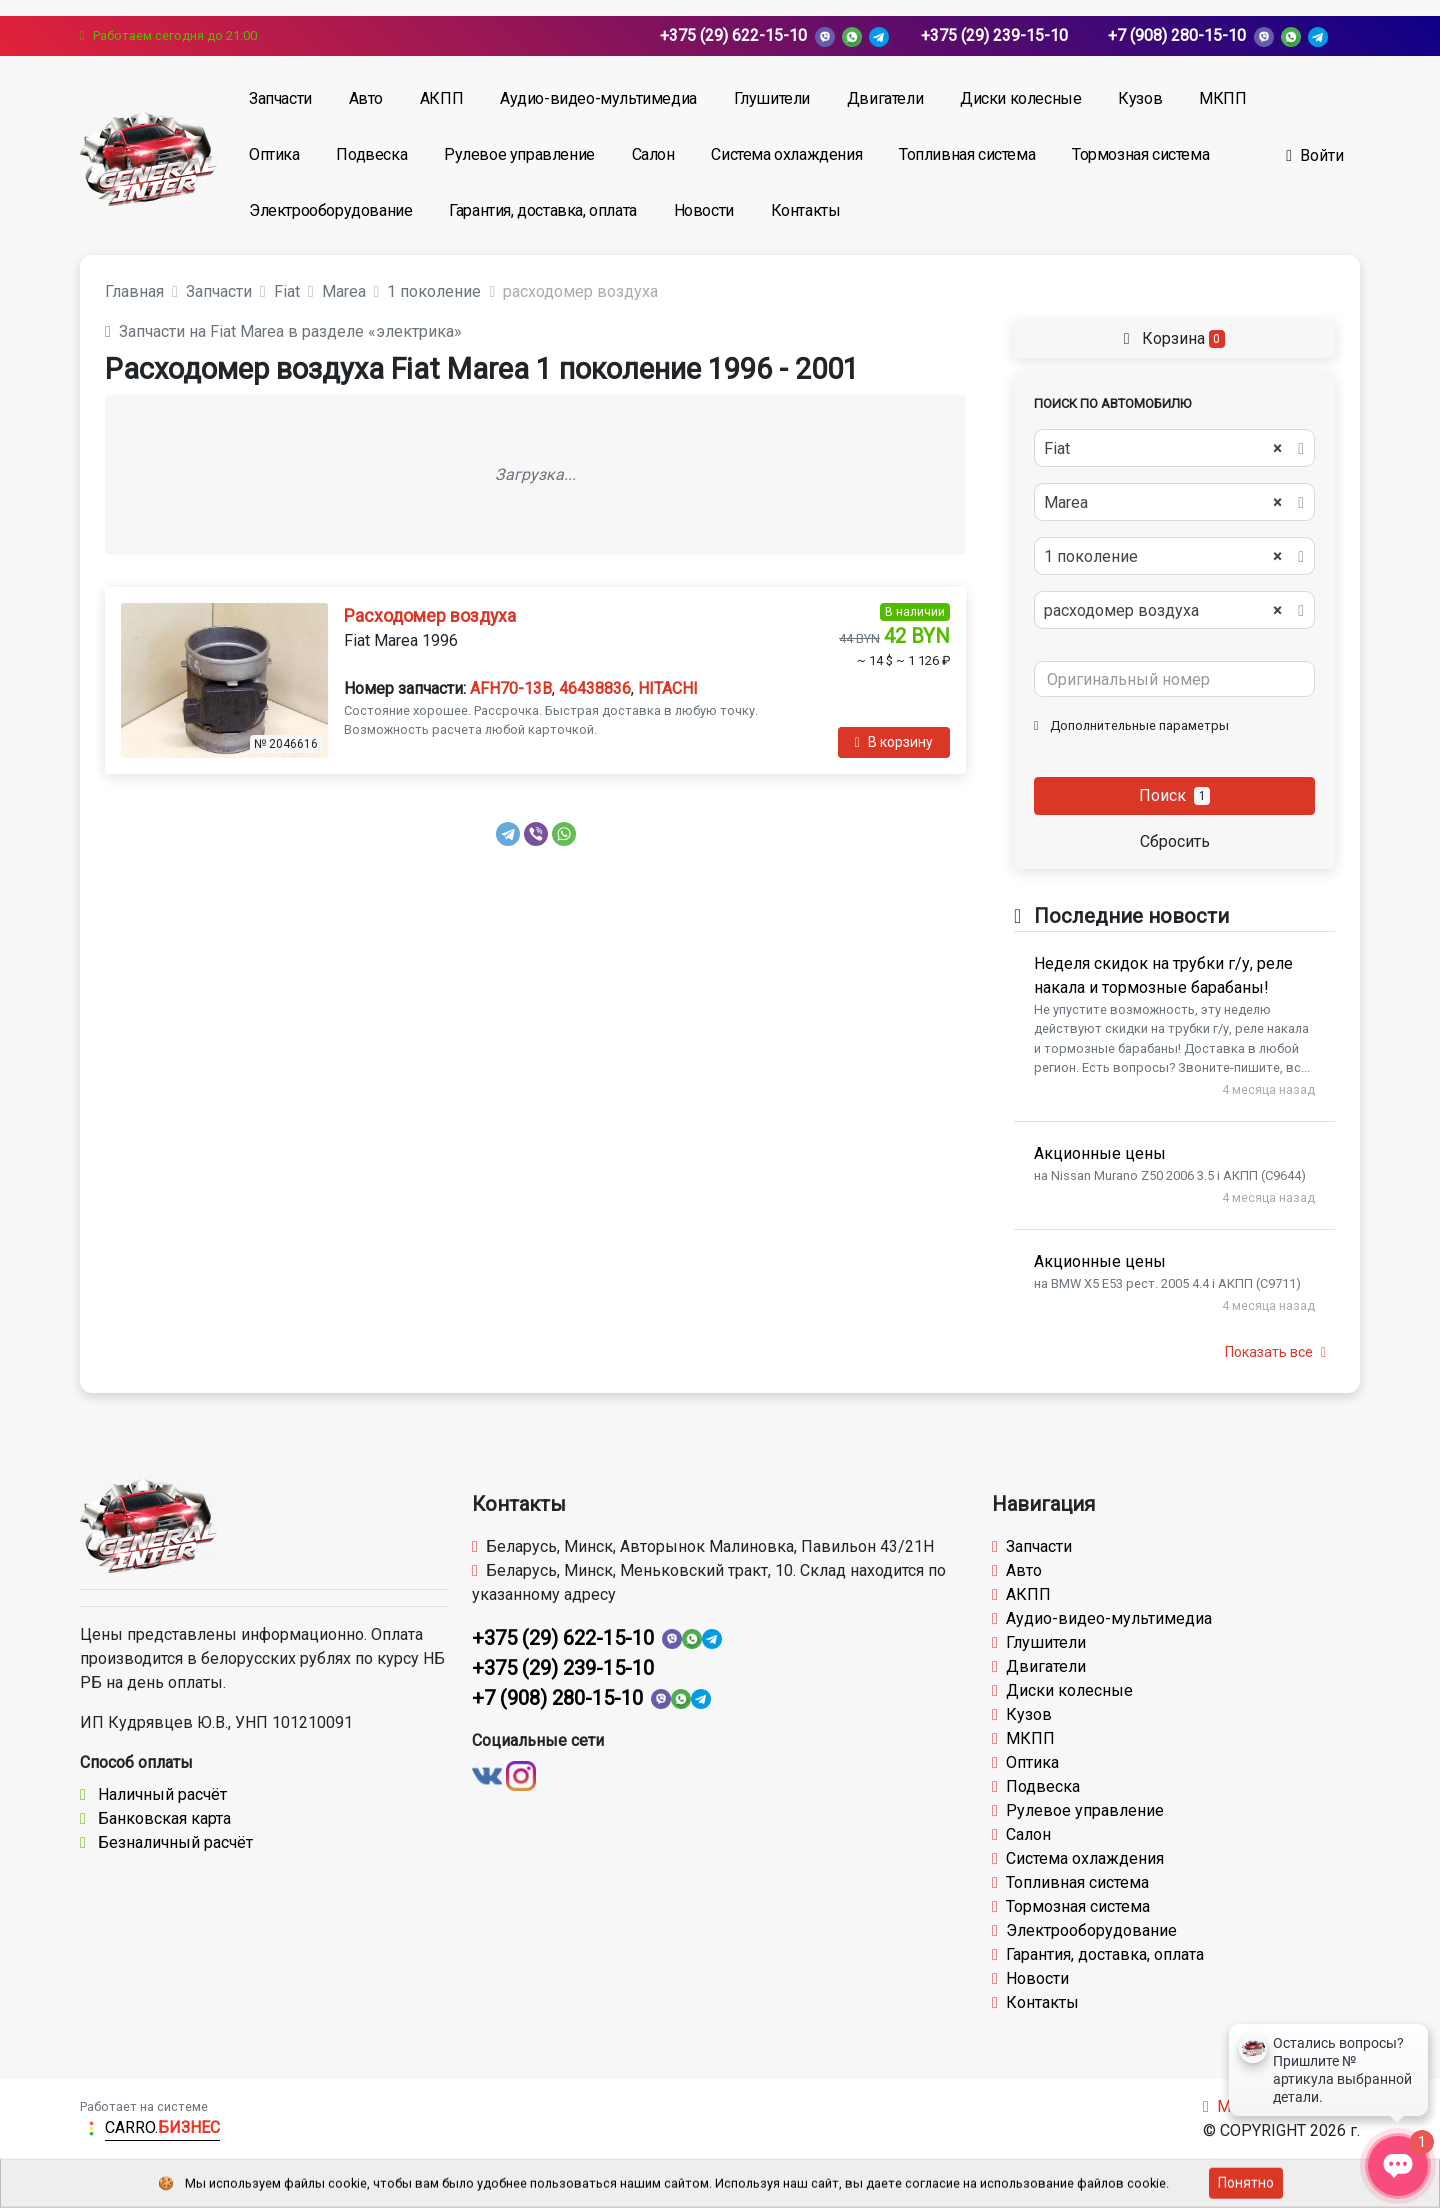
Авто (366, 98)
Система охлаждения (786, 154)
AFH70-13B (511, 688)
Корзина (1174, 338)
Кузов (1140, 98)
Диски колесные (1020, 98)
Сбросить (1175, 841)
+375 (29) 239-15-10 (994, 35)
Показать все (1275, 1352)
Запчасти (280, 98)
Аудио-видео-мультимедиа (598, 98)
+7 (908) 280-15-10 (1177, 35)
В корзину (894, 742)
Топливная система (967, 154)
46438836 (595, 688)
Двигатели (885, 98)
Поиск (1175, 795)
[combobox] (1174, 448)
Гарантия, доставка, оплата (543, 210)
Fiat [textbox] (1163, 449)
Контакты (806, 210)
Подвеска (371, 154)
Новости (704, 210)
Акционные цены (1100, 1153)
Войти (1315, 155)
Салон (653, 154)
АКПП (441, 98)
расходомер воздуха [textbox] (1163, 611)
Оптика (274, 154)
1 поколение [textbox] (1163, 557)
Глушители (772, 98)
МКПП (1222, 98)
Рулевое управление (519, 154)
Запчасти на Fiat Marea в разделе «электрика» (283, 331)
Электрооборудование (330, 210)
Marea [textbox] (1163, 503)
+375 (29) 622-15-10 (733, 35)
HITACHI (668, 688)
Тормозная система (1140, 154)
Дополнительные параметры (1131, 725)
